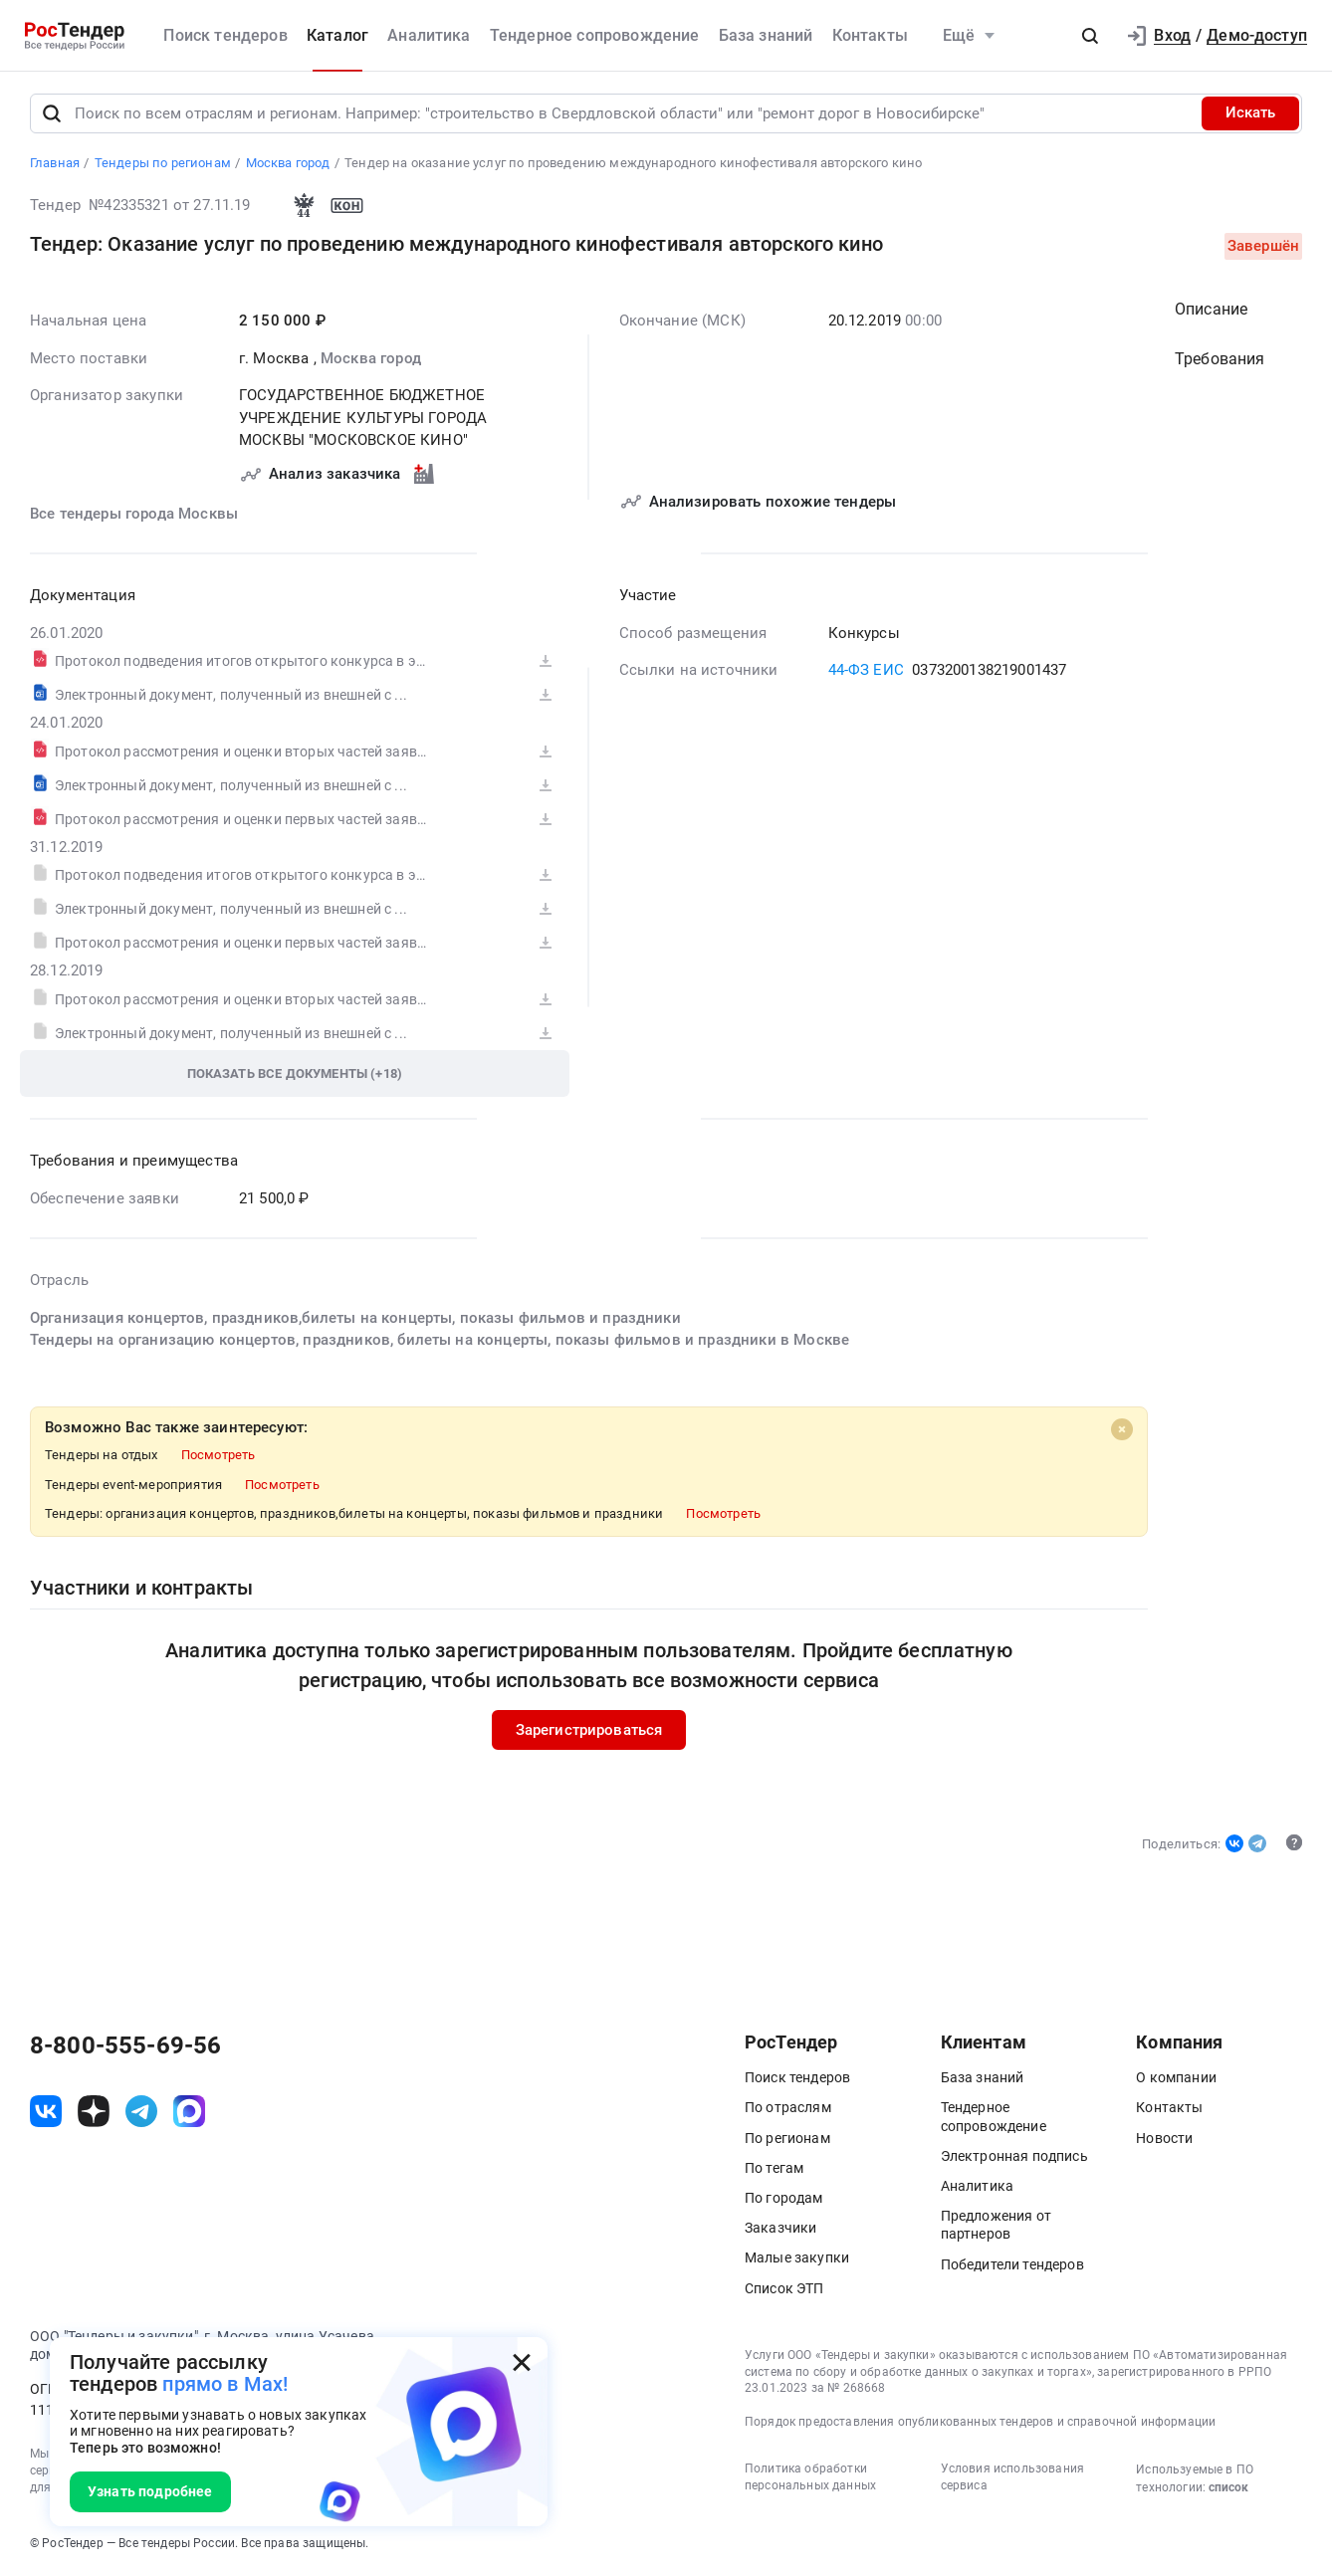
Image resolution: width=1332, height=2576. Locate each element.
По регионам (787, 2138)
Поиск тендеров (225, 35)
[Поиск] (52, 113)
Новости (1164, 2138)
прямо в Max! (225, 2384)
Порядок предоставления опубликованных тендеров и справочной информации (980, 2422)
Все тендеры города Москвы (134, 514)
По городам (784, 2198)
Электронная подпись (1014, 2156)
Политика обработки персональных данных (810, 2477)
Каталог (337, 35)
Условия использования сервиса (1012, 2477)
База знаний (766, 35)
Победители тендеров (1012, 2264)
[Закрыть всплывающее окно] (522, 2363)
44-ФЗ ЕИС (866, 670)
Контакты (870, 35)
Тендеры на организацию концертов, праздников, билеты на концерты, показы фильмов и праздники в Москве (439, 1340)
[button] (1090, 36)
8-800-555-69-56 (125, 2046)
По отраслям (788, 2108)
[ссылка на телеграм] (141, 2111)
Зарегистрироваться (589, 1730)
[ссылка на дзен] (94, 2111)
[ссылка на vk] (46, 2111)
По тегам (774, 2168)
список (1228, 2487)
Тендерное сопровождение (595, 35)
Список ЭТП (784, 2288)
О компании (1176, 2078)
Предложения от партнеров (996, 2226)
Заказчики (780, 2229)
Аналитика (428, 35)
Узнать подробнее (150, 2491)
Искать (1250, 113)
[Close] (1122, 1429)
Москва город (371, 358)
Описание (1211, 309)
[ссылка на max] (189, 2111)
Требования (1220, 358)
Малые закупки (797, 2258)
